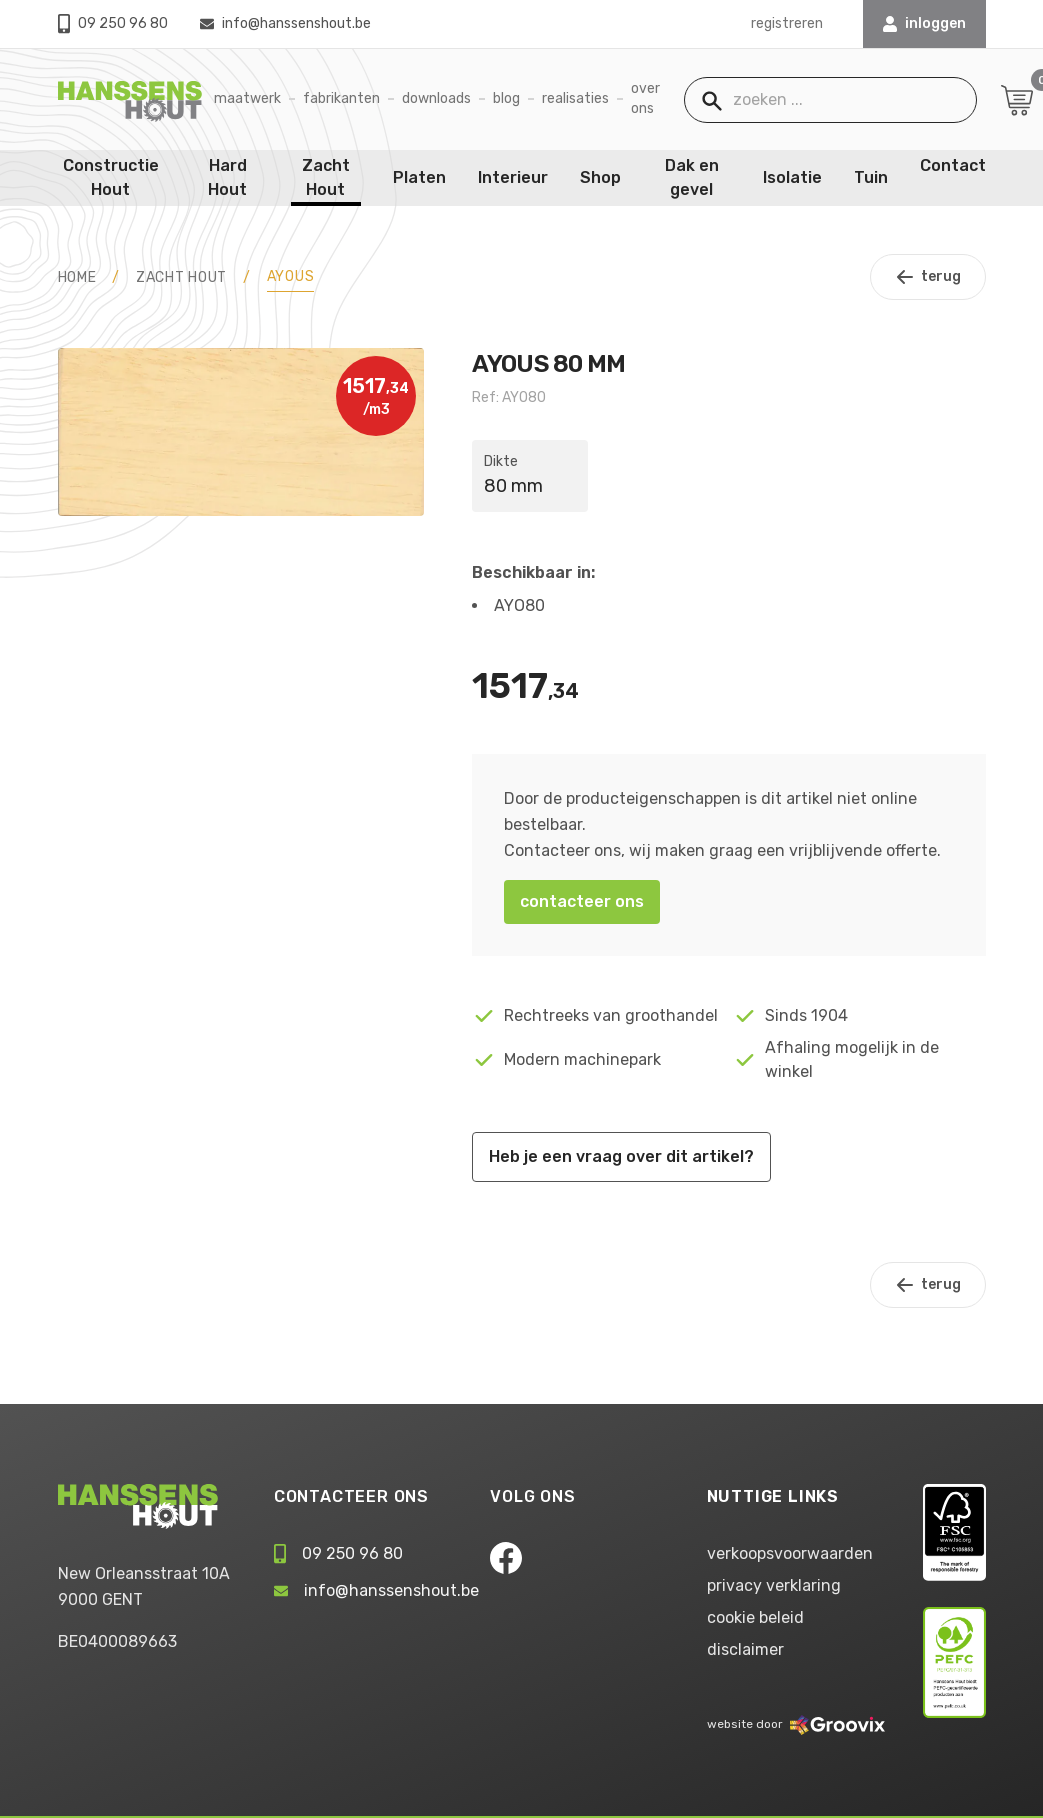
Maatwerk (247, 98)
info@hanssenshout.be (285, 23)
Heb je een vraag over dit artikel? (621, 1156)
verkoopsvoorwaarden (790, 1553)
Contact (953, 165)
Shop (600, 177)
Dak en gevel (692, 177)
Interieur (513, 177)
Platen (419, 177)
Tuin (871, 177)
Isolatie (792, 177)
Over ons (645, 98)
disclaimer (745, 1649)
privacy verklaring (774, 1585)
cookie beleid (755, 1617)
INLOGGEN (924, 23)
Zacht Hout (326, 177)
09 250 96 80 (113, 23)
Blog (506, 98)
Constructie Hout (111, 177)
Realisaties (575, 98)
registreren (787, 23)
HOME (77, 277)
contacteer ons (582, 901)
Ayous (291, 276)
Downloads (436, 98)
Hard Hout (227, 177)
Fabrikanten (341, 98)
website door (796, 1724)
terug (928, 277)
